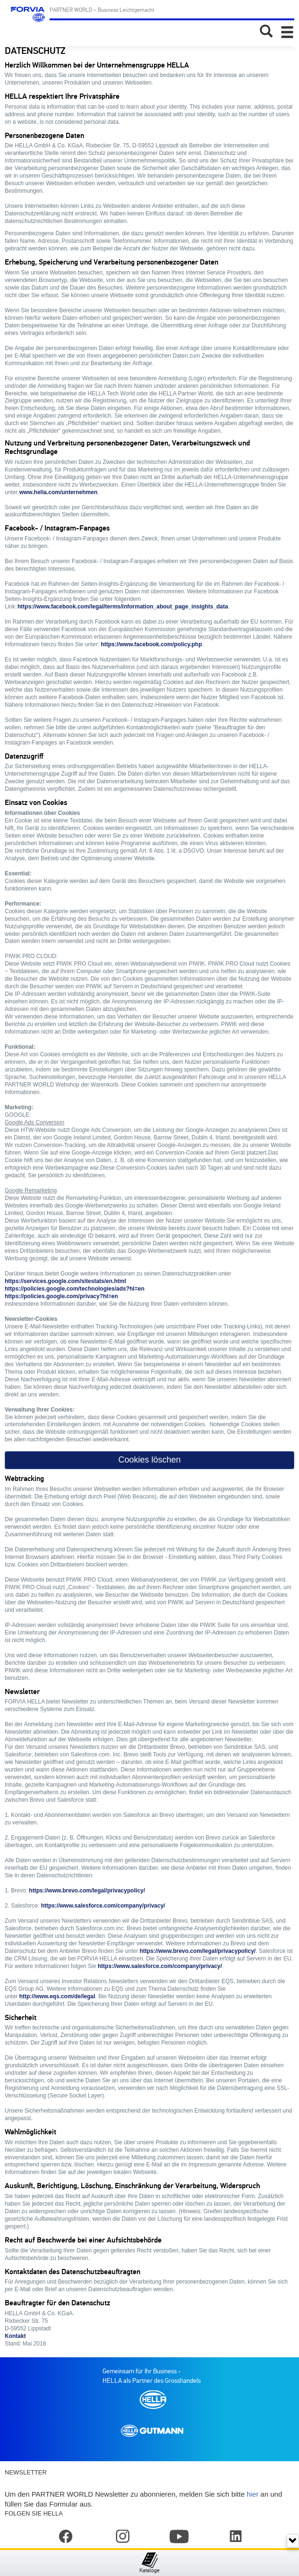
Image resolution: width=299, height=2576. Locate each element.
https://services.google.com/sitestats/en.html (65, 1281)
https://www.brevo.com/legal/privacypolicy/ (87, 1890)
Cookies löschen (149, 1459)
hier (252, 2494)
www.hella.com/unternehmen (58, 492)
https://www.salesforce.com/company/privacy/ (103, 1905)
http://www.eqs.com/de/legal (57, 1996)
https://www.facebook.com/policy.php (151, 644)
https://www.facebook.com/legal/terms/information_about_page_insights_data (122, 606)
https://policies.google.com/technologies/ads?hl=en (75, 1288)
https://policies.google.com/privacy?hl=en (61, 1296)
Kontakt (15, 2336)
